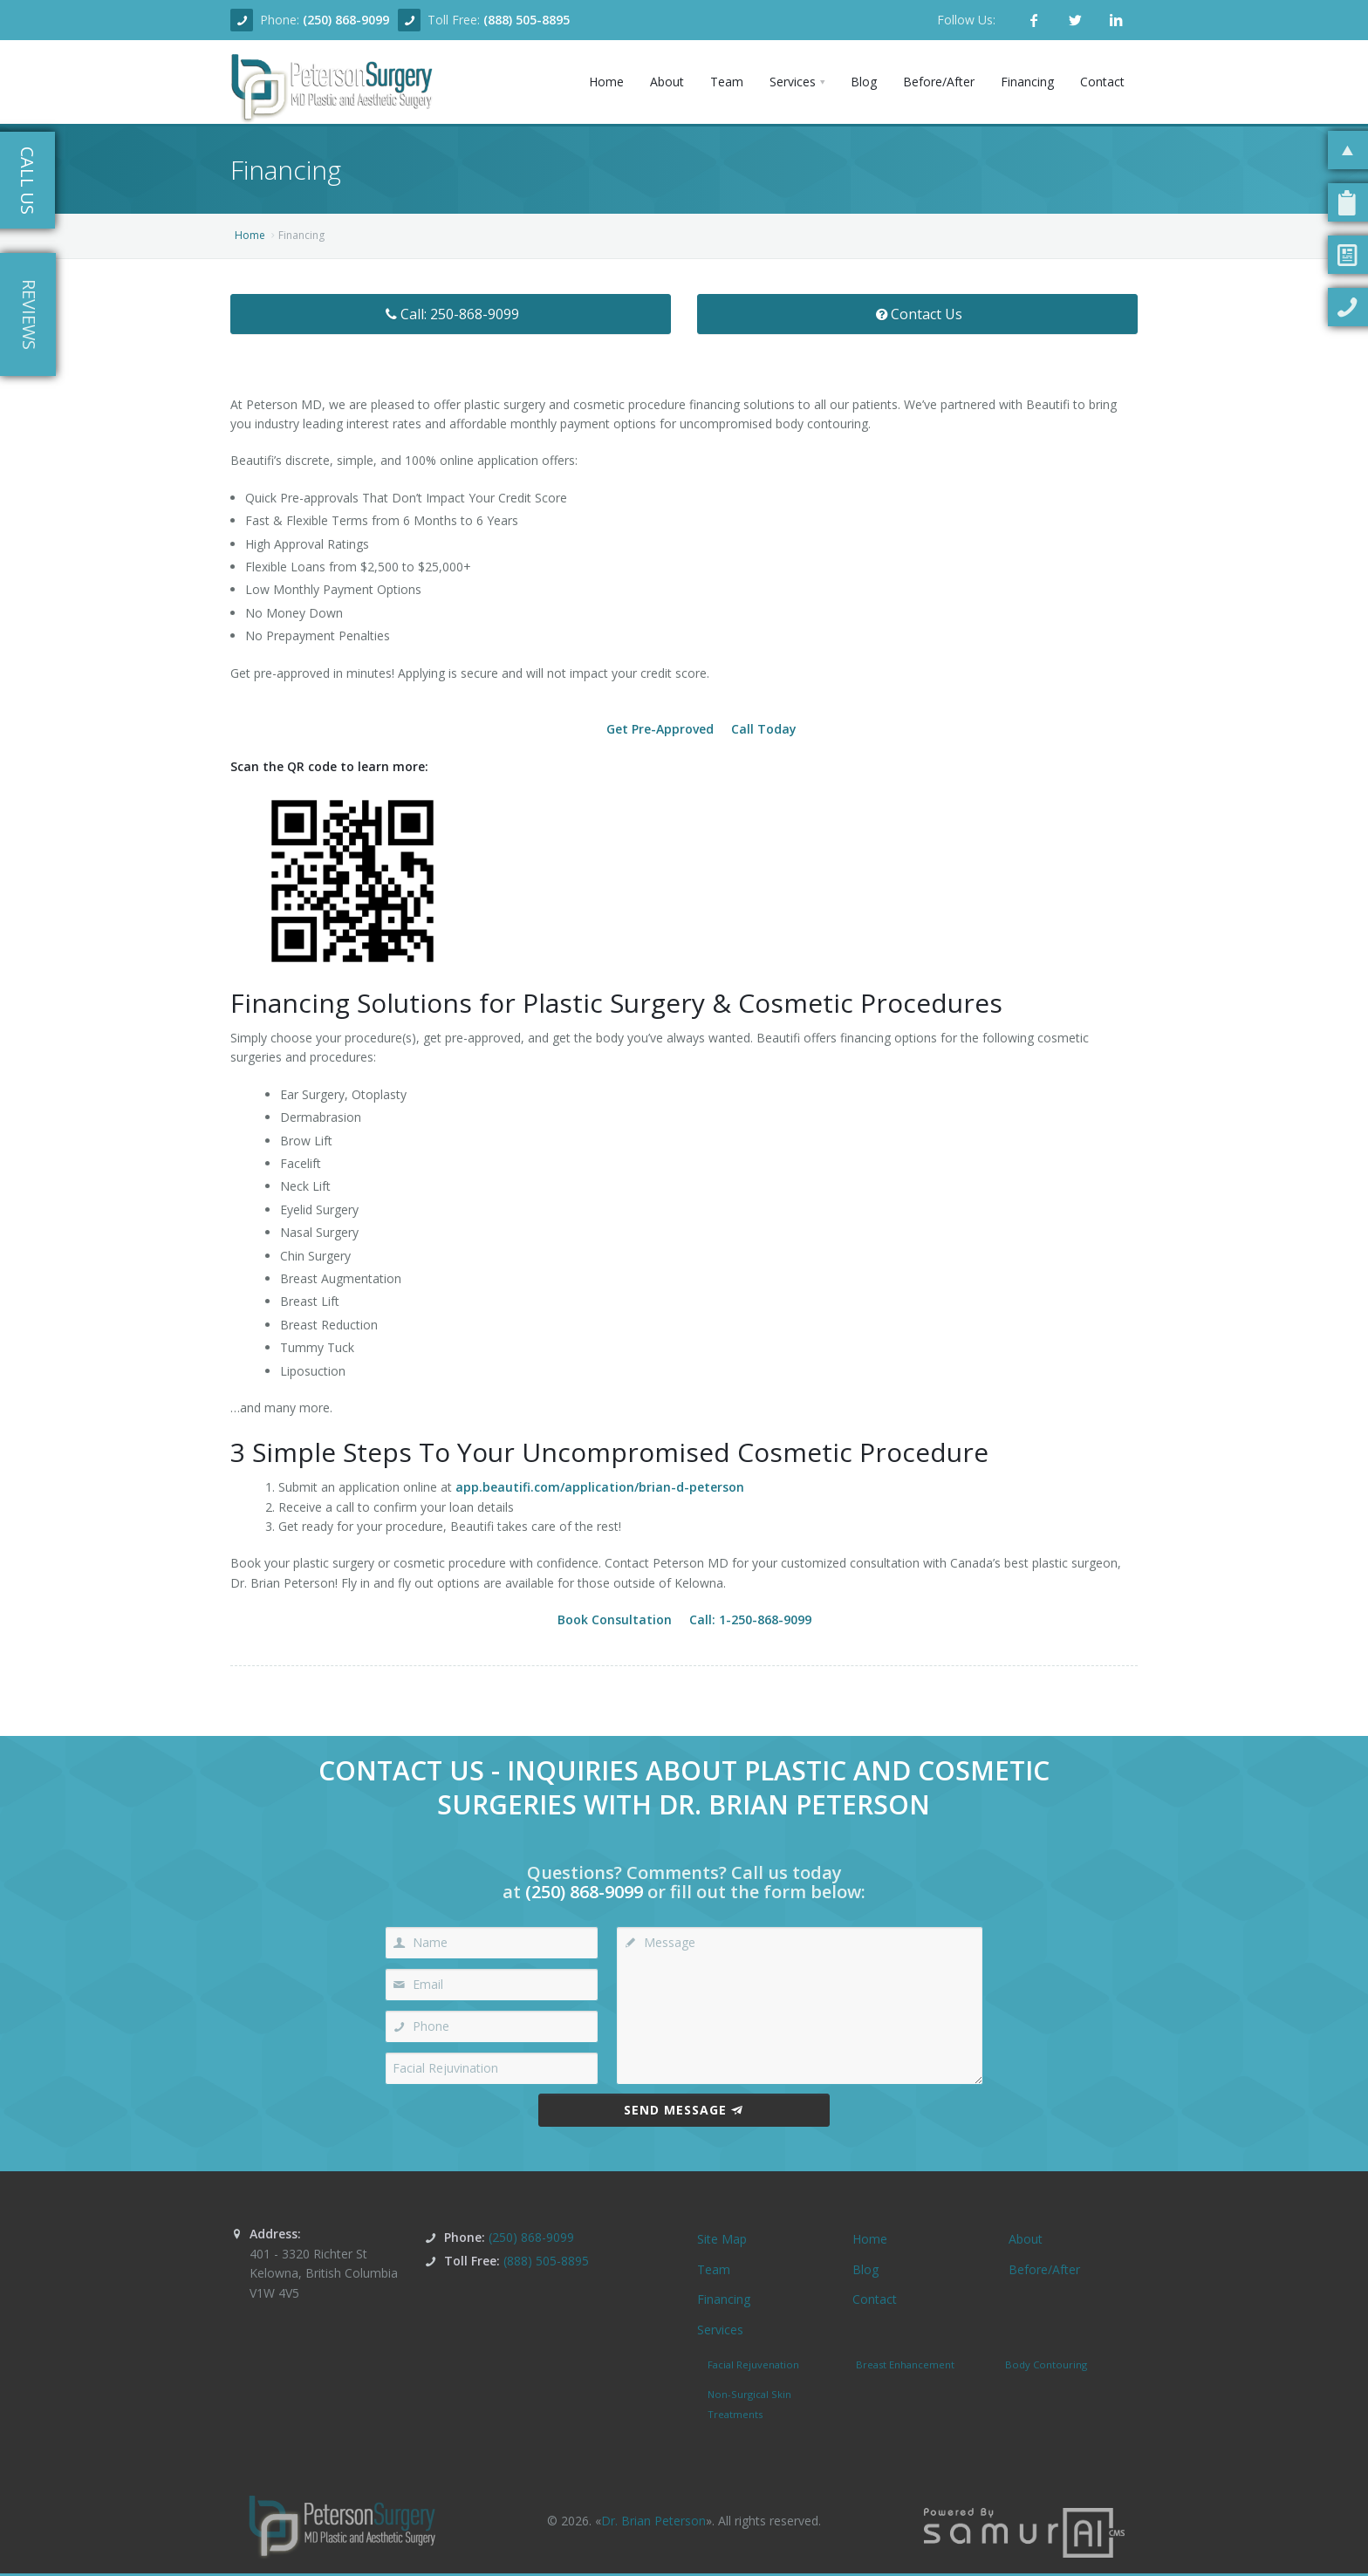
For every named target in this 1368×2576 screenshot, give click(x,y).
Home (250, 235)
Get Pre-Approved (660, 729)
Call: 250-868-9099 (450, 314)
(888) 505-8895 (526, 19)
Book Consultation (614, 1619)
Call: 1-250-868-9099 (750, 1619)
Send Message (683, 2109)
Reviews (29, 314)
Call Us (27, 181)
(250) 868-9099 (346, 19)
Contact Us (917, 314)
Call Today (764, 729)
